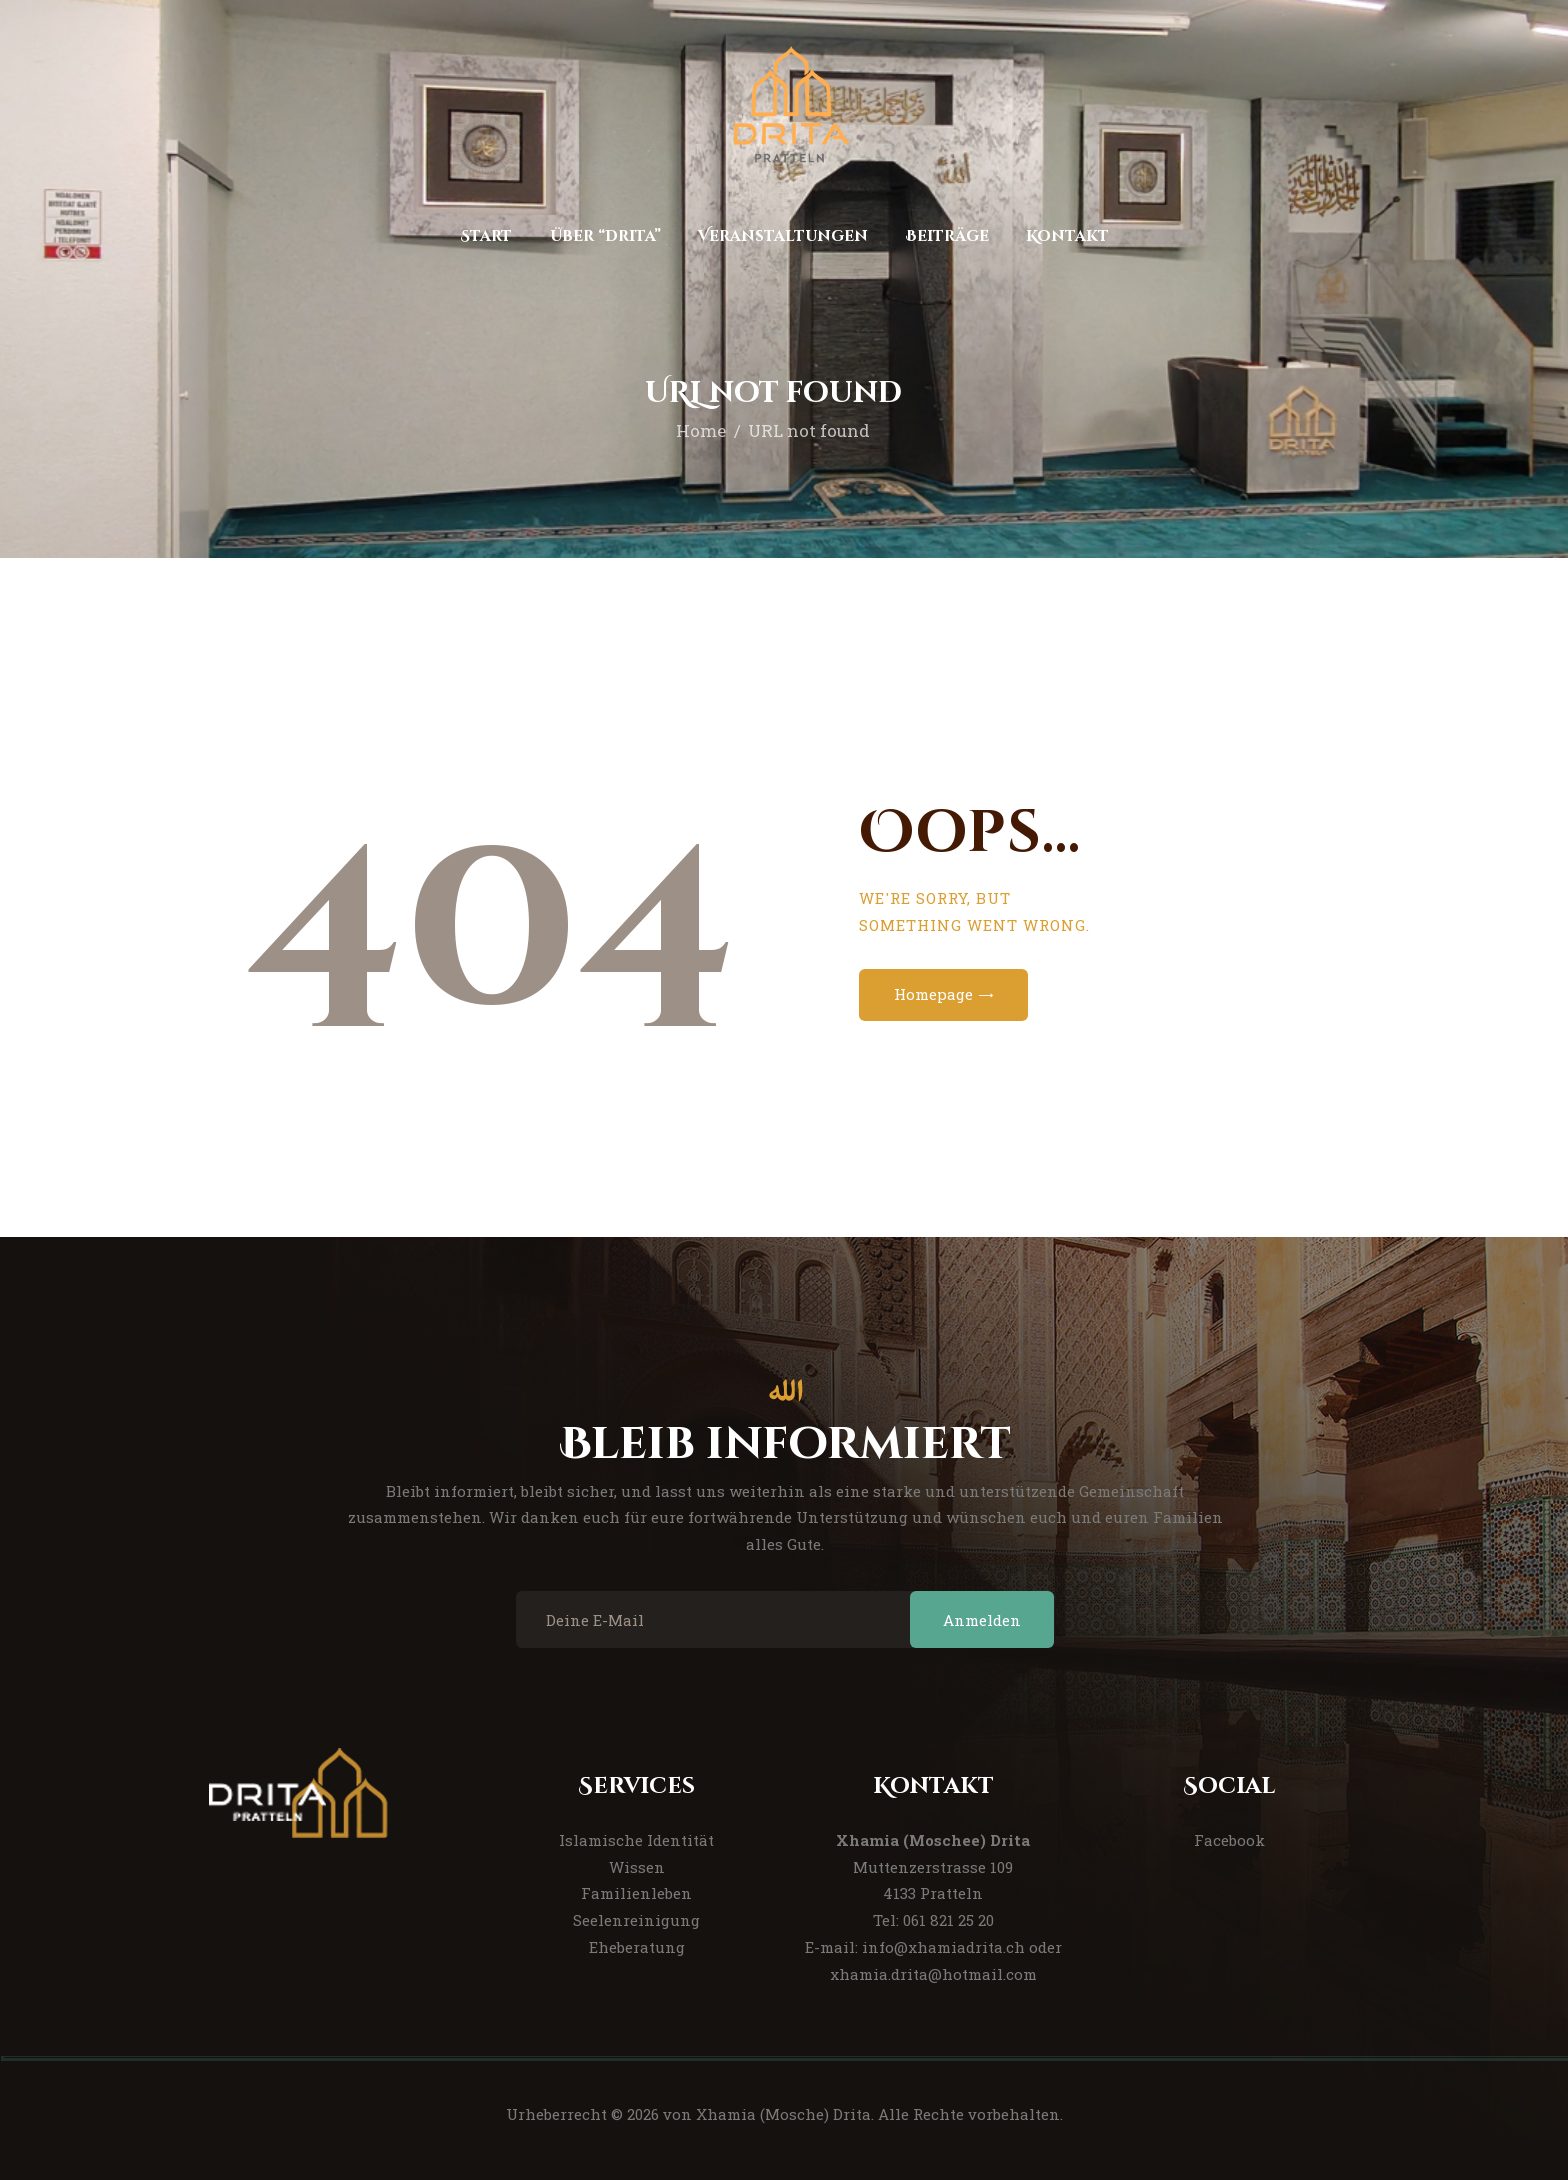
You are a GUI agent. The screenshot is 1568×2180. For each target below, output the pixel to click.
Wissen (637, 1867)
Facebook (1229, 1840)
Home (701, 430)
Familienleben (636, 1893)
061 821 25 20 (948, 1920)
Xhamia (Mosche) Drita (783, 2114)
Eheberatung (637, 1947)
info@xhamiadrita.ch (943, 1947)
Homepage (933, 994)
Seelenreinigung (636, 1920)
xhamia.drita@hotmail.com (933, 1974)
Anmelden (982, 1620)
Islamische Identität (636, 1840)
